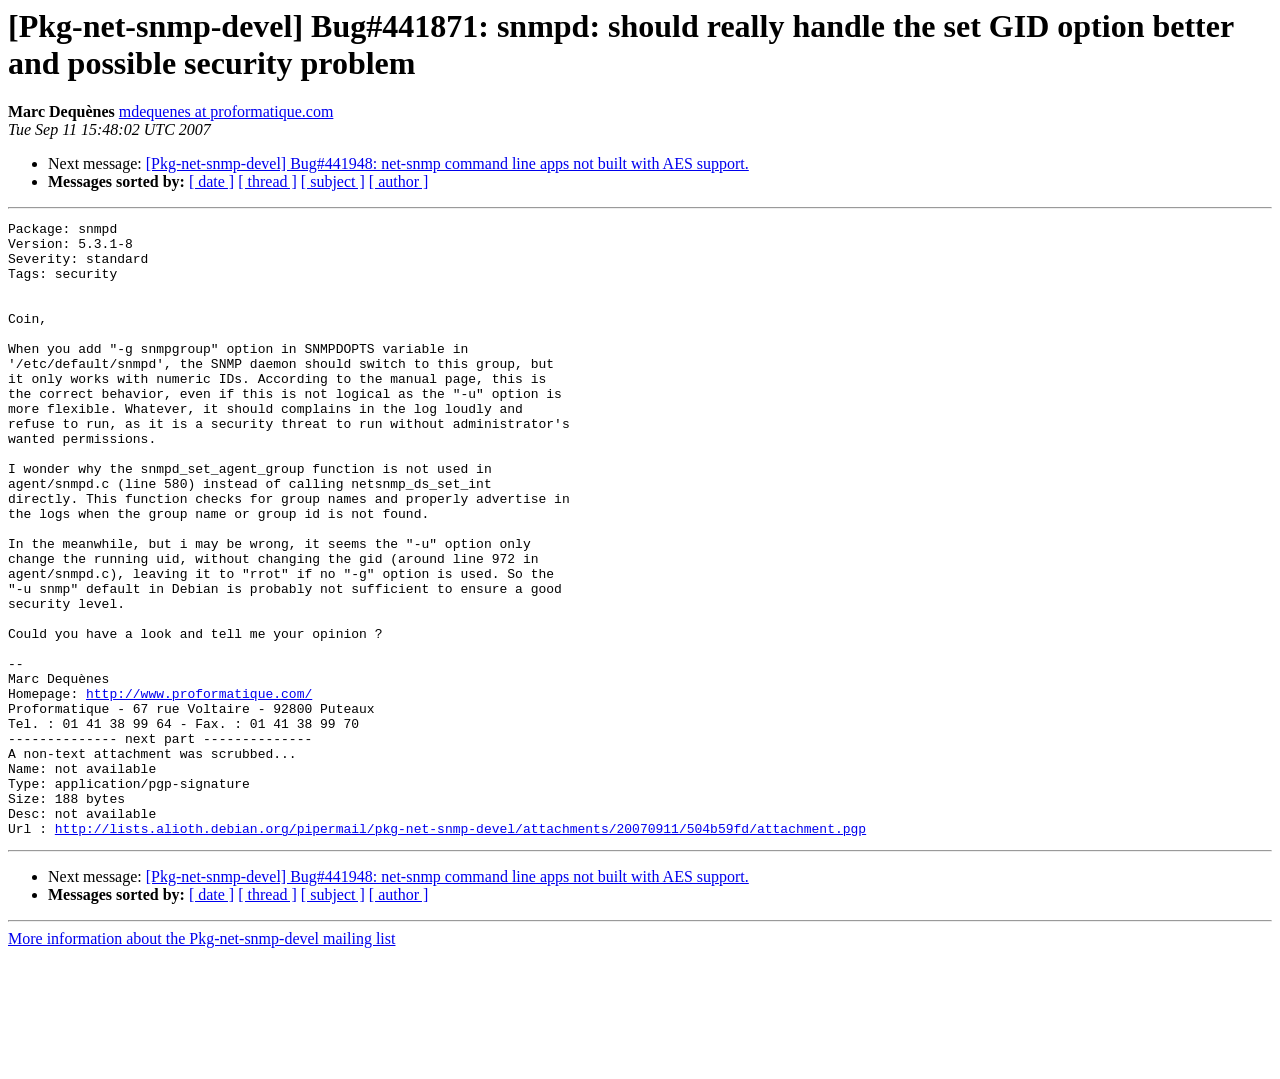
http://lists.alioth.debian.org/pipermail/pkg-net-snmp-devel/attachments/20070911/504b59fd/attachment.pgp (460, 951)
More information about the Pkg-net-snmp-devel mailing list (201, 1061)
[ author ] (399, 181)
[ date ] (211, 181)
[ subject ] (333, 181)
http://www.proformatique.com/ (199, 789)
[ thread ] (267, 181)
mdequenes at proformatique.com (226, 111)
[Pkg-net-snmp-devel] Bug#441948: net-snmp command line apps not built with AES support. (447, 163)
